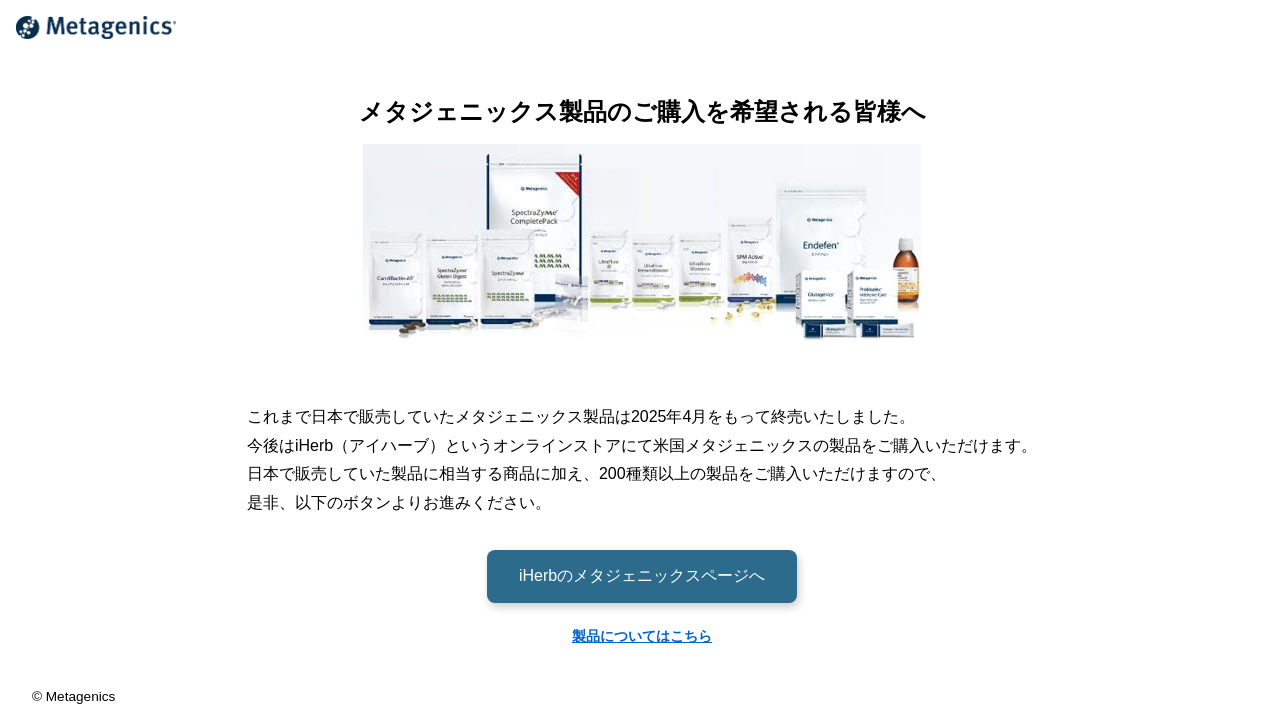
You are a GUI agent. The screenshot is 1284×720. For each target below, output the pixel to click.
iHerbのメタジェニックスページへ (642, 575)
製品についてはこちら (642, 636)
